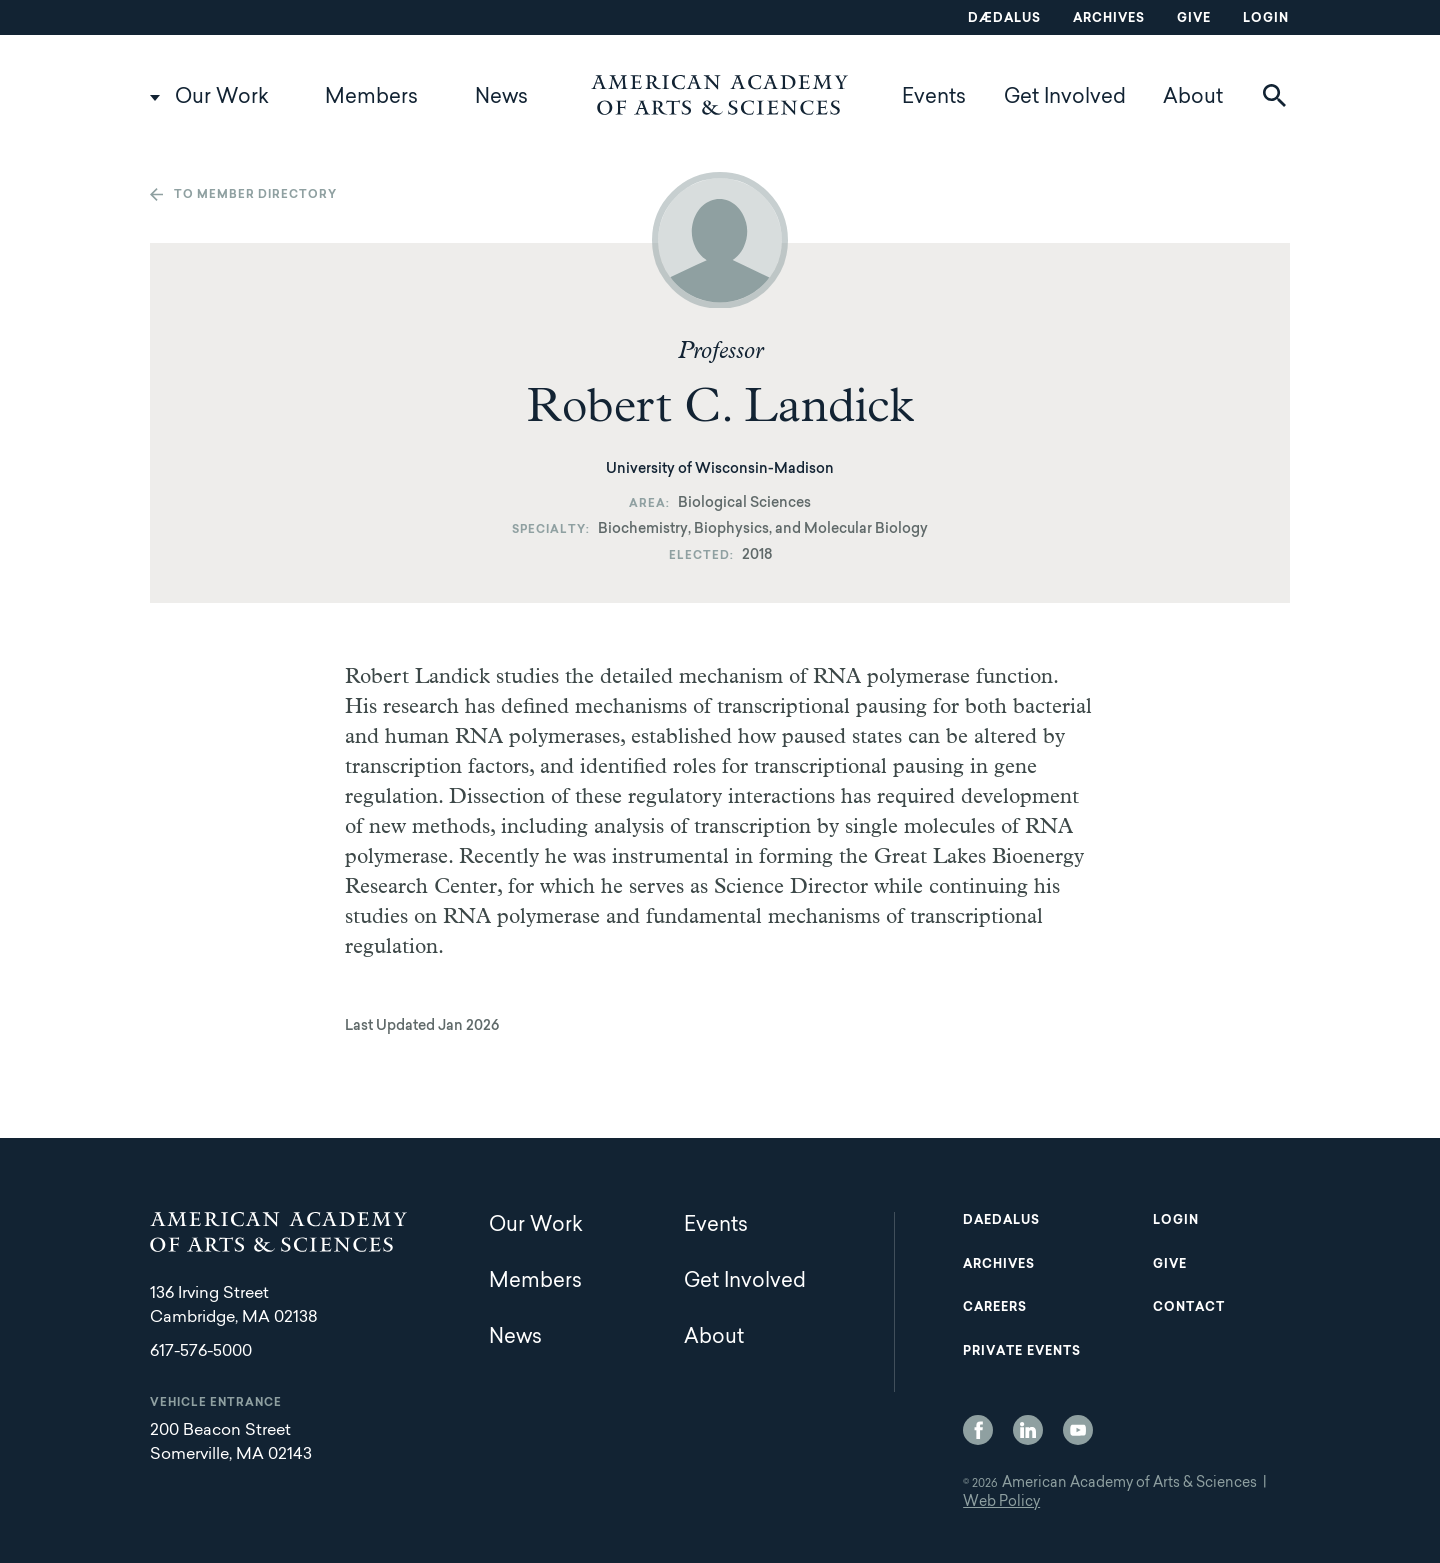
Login (1266, 19)
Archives (1109, 19)
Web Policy (1001, 1503)
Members (371, 98)
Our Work (222, 98)
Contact (1189, 1308)
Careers (995, 1308)
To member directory (255, 195)
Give (1194, 19)
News (501, 98)
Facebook (978, 1430)
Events (934, 98)
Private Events (1022, 1352)
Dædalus (1004, 19)
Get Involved (1065, 98)
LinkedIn (1028, 1430)
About (1193, 98)
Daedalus (1001, 1221)
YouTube (1078, 1430)
